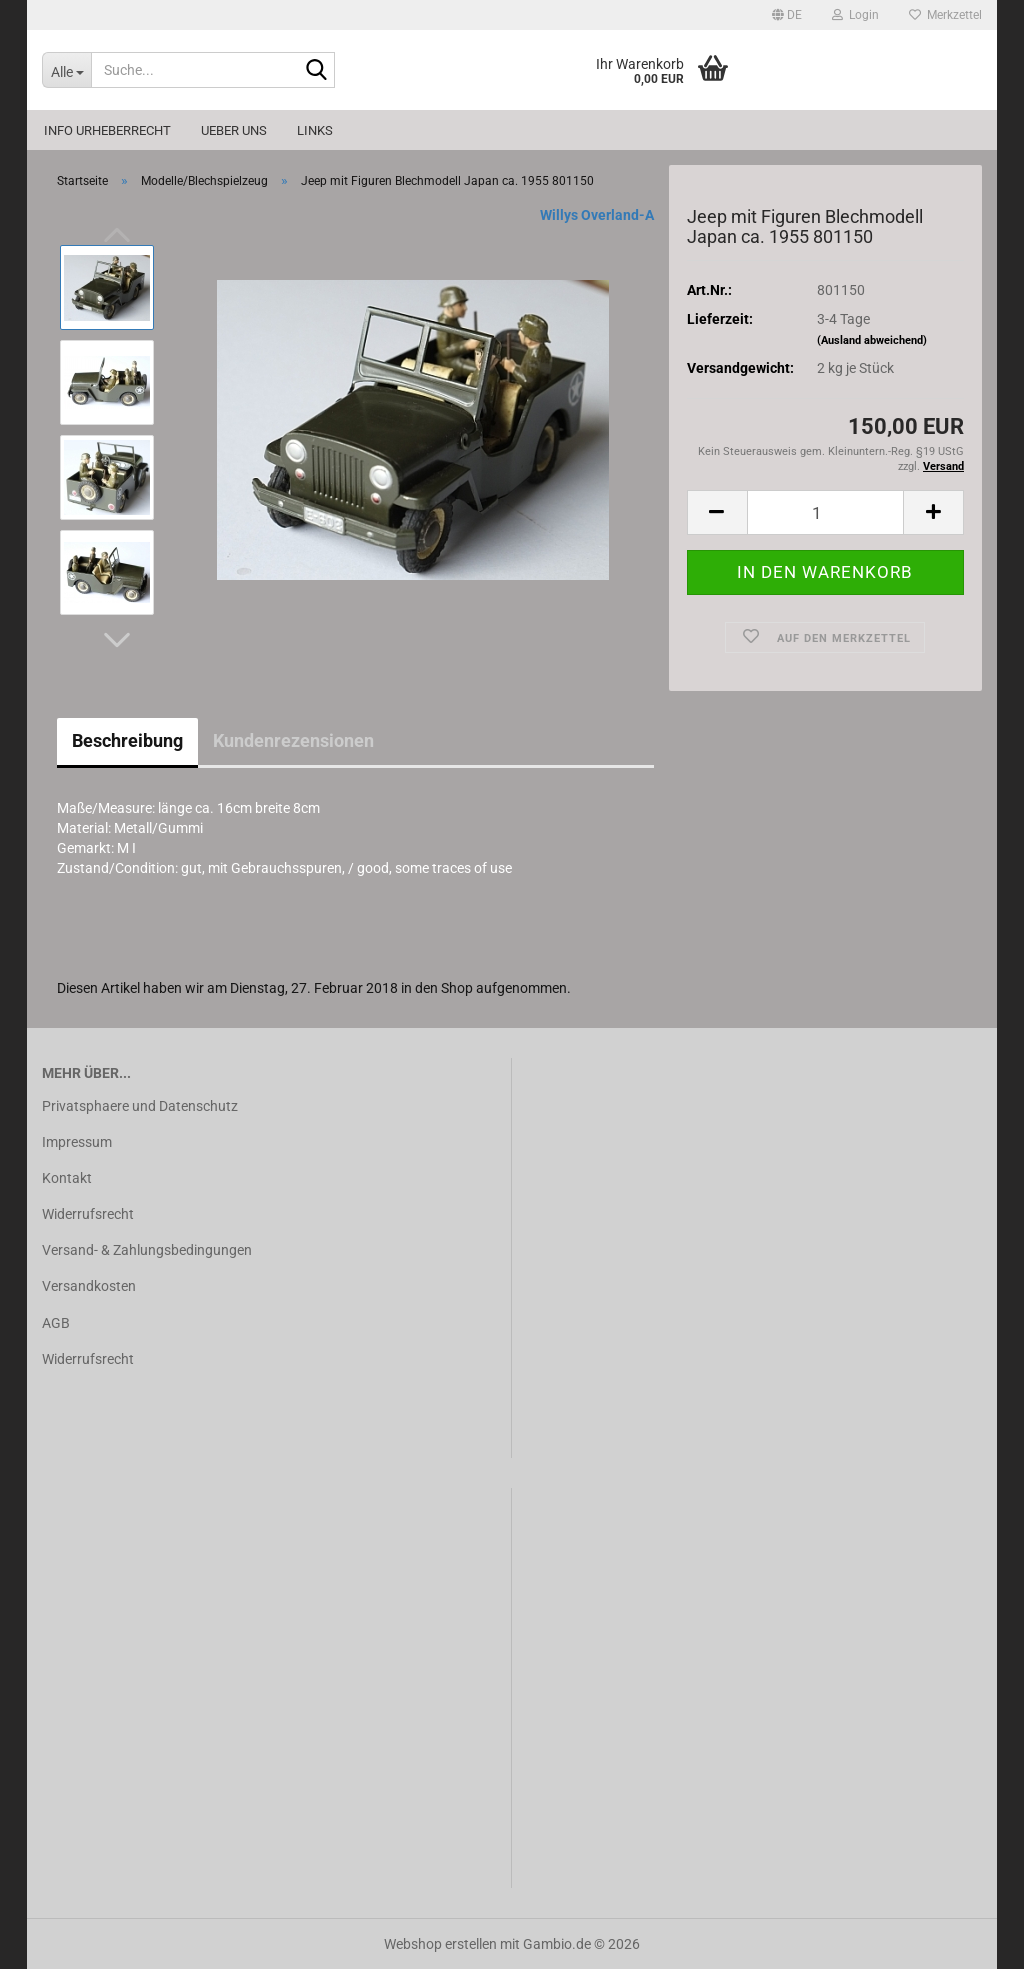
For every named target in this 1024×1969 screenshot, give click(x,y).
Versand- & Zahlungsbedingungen (147, 1250)
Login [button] (855, 15)
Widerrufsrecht (88, 1214)
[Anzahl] (825, 512)
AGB (56, 1323)
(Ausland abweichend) (872, 340)
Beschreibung (127, 740)
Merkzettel (945, 15)
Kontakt (67, 1178)
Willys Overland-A (597, 215)
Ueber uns (234, 130)
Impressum (77, 1142)
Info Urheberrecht (107, 130)
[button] (787, 15)
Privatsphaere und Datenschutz (140, 1106)
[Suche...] (66, 70)
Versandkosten (89, 1286)
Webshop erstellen (440, 1944)
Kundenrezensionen (293, 740)
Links (315, 130)
